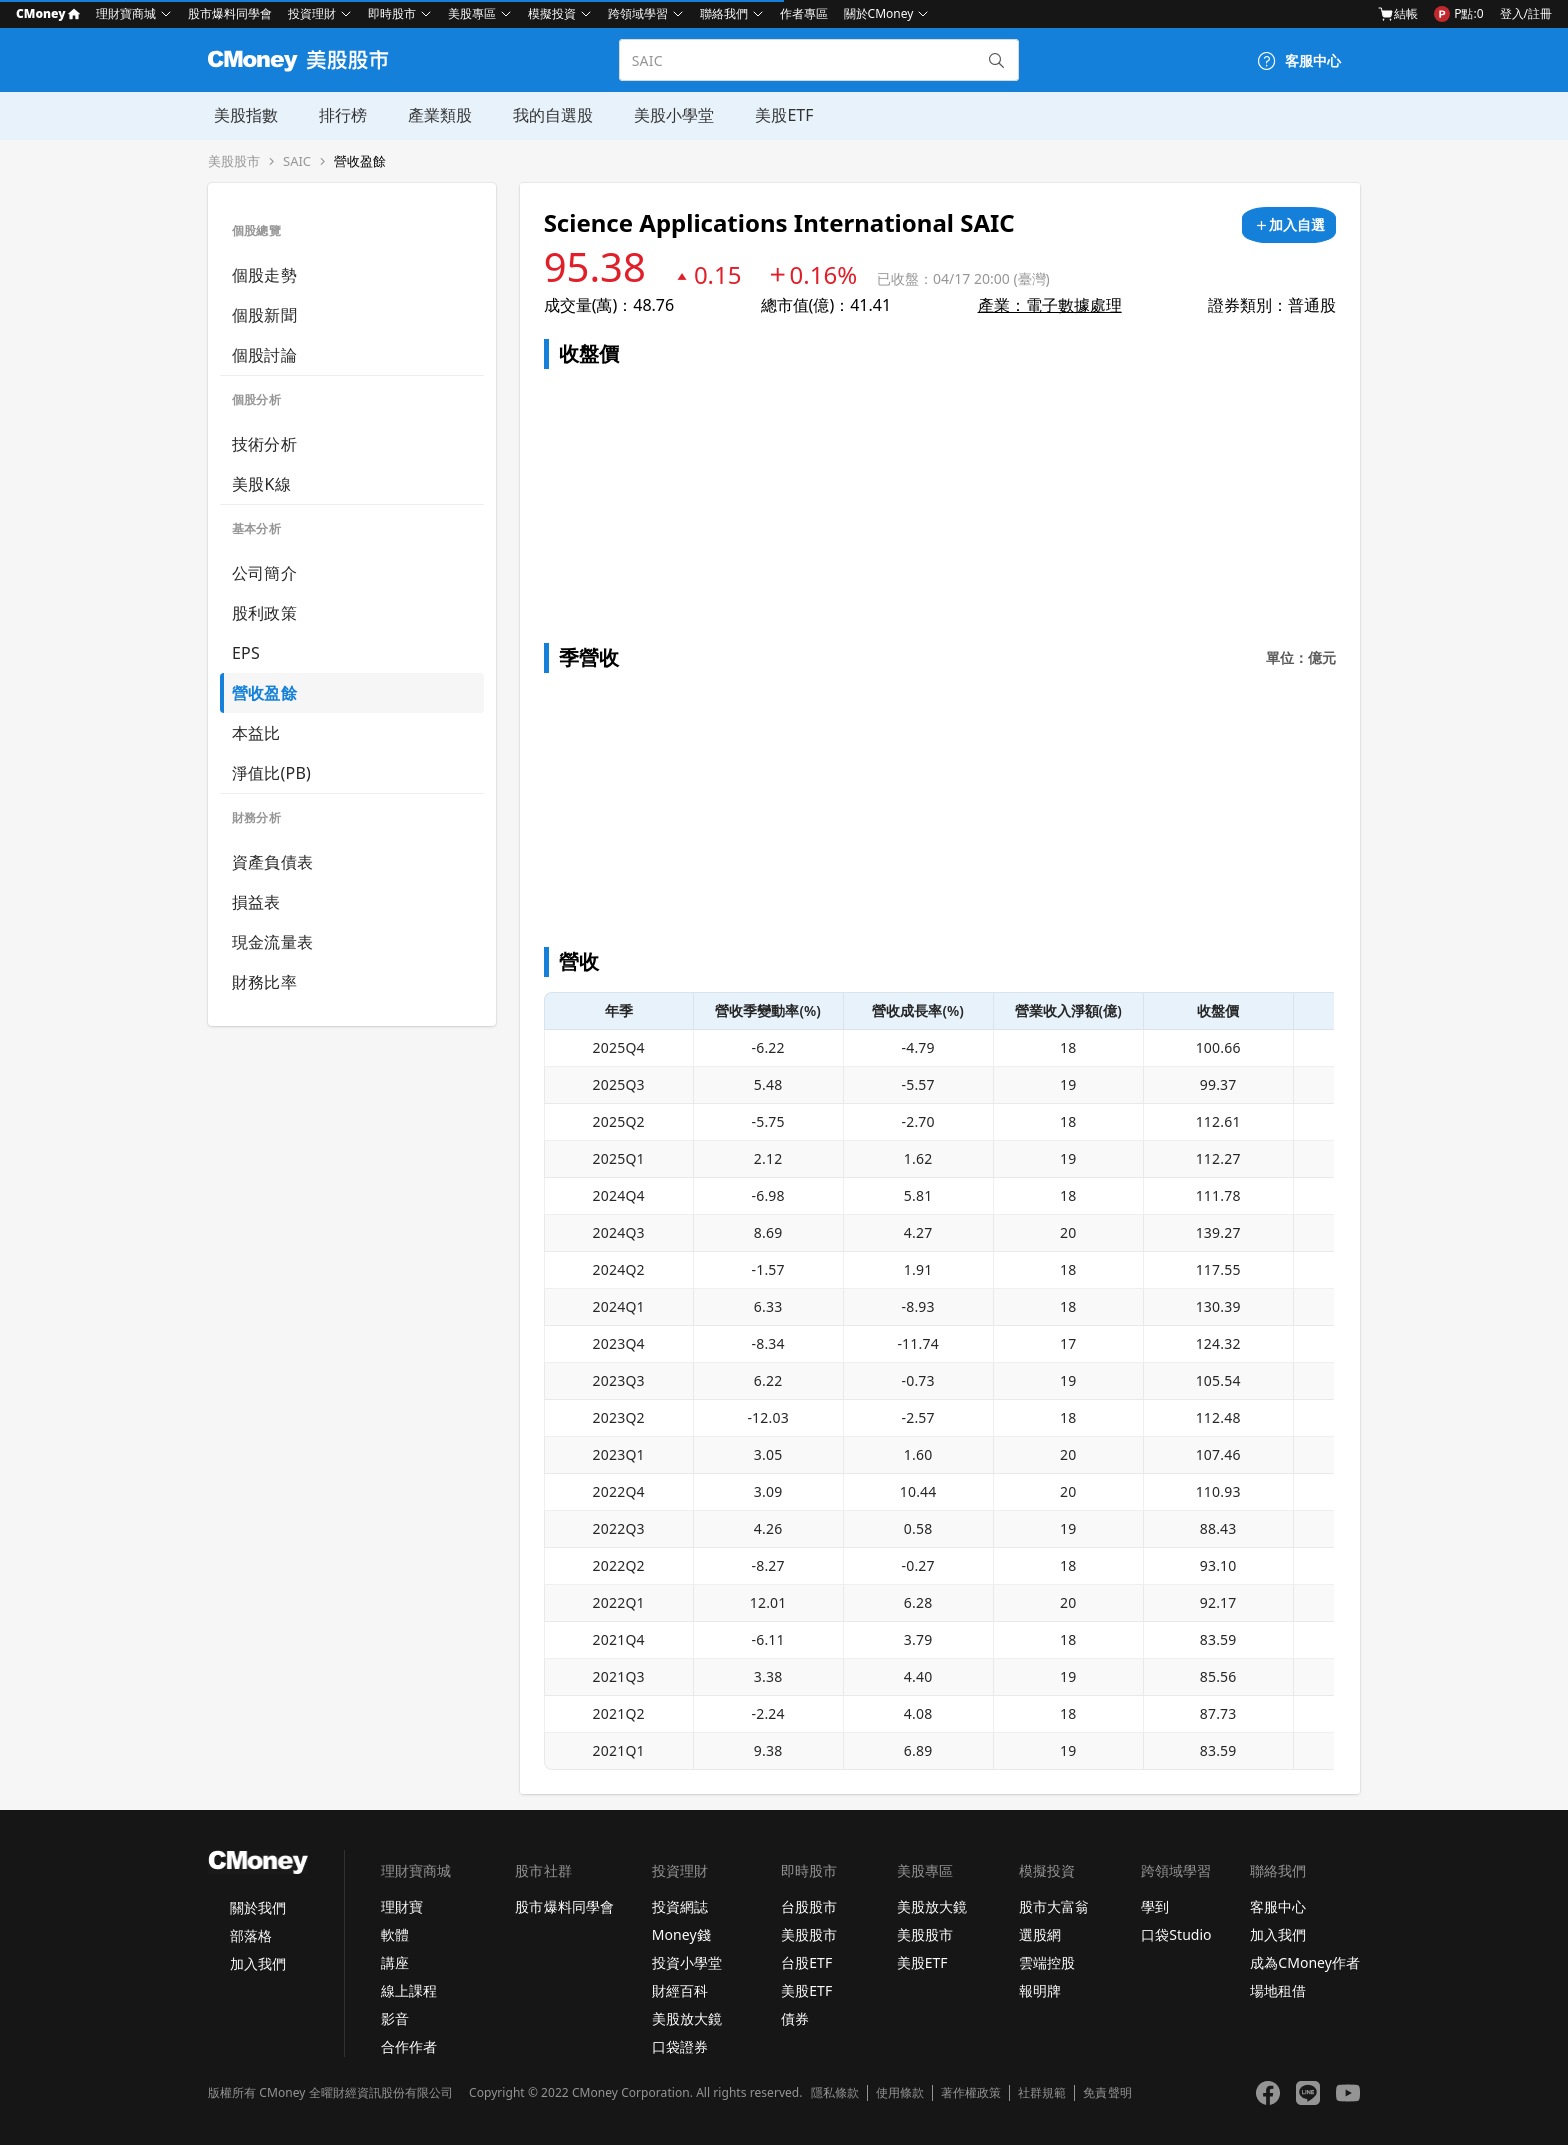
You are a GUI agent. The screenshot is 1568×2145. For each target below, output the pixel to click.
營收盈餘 (360, 161)
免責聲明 (1107, 2093)
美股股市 (234, 161)
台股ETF (806, 1962)
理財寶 (402, 1906)
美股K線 (261, 484)
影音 (395, 2018)
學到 (1155, 1906)
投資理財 (312, 13)
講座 (395, 1962)
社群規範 (1042, 2093)
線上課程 (409, 1990)
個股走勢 (264, 275)
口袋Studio (1176, 1934)
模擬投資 (552, 13)
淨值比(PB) (271, 773)
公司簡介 (264, 573)
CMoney (48, 13)
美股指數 (240, 115)
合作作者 (409, 2046)
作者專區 (804, 13)
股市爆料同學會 (230, 13)
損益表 (256, 902)
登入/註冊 (1526, 13)
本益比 (256, 733)
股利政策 (264, 613)
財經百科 (680, 1990)
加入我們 (258, 1963)
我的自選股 (544, 115)
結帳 (1398, 14)
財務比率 (264, 982)
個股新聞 (264, 315)
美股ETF (773, 115)
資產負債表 (272, 862)
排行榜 (336, 115)
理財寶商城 (126, 13)
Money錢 (681, 1934)
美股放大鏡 (687, 2018)
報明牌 (1040, 1990)
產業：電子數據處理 (1050, 305)
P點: (1458, 14)
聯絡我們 (724, 13)
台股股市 (809, 1906)
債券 (795, 2018)
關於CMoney (879, 13)
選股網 (1040, 1934)
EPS (246, 653)
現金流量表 (272, 942)
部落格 (251, 1935)
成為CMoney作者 (1305, 1962)
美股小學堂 (664, 115)
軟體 (395, 1934)
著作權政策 (971, 2093)
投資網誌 (680, 1906)
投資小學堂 (687, 1962)
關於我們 (258, 1907)
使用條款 (900, 2093)
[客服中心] (1299, 61)
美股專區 (472, 13)
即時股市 (392, 13)
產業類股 (432, 115)
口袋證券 (680, 2046)
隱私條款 (835, 2093)
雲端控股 (1047, 1962)
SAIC (297, 161)
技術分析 (264, 444)
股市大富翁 (1054, 1906)
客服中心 (1278, 1906)
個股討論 (264, 355)
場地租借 (1278, 1990)
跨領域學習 (638, 13)
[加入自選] (1289, 225)
